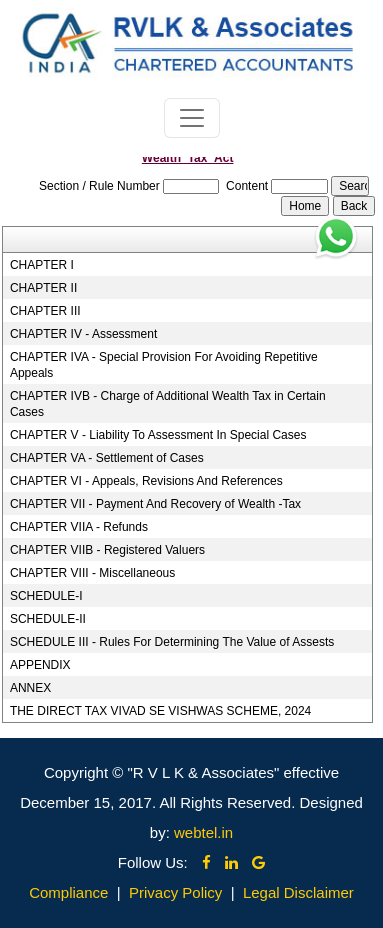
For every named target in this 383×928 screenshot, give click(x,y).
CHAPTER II (43, 288)
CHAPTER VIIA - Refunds (79, 527)
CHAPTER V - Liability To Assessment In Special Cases (158, 435)
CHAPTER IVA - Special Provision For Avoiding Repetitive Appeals (164, 365)
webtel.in (203, 832)
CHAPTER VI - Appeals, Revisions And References (146, 481)
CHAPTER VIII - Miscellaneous (92, 573)
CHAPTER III (45, 311)
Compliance (68, 892)
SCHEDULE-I (46, 596)
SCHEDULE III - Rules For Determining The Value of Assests (172, 642)
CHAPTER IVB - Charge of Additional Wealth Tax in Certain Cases (168, 404)
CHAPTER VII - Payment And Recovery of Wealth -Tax (155, 504)
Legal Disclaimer (298, 892)
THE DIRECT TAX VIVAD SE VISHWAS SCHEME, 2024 (160, 711)
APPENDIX (40, 665)
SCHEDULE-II (48, 619)
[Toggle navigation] (192, 118)
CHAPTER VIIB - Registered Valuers (107, 550)
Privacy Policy (175, 892)
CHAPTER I (42, 265)
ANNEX (30, 688)
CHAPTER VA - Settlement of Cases (107, 458)
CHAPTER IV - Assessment (83, 334)
